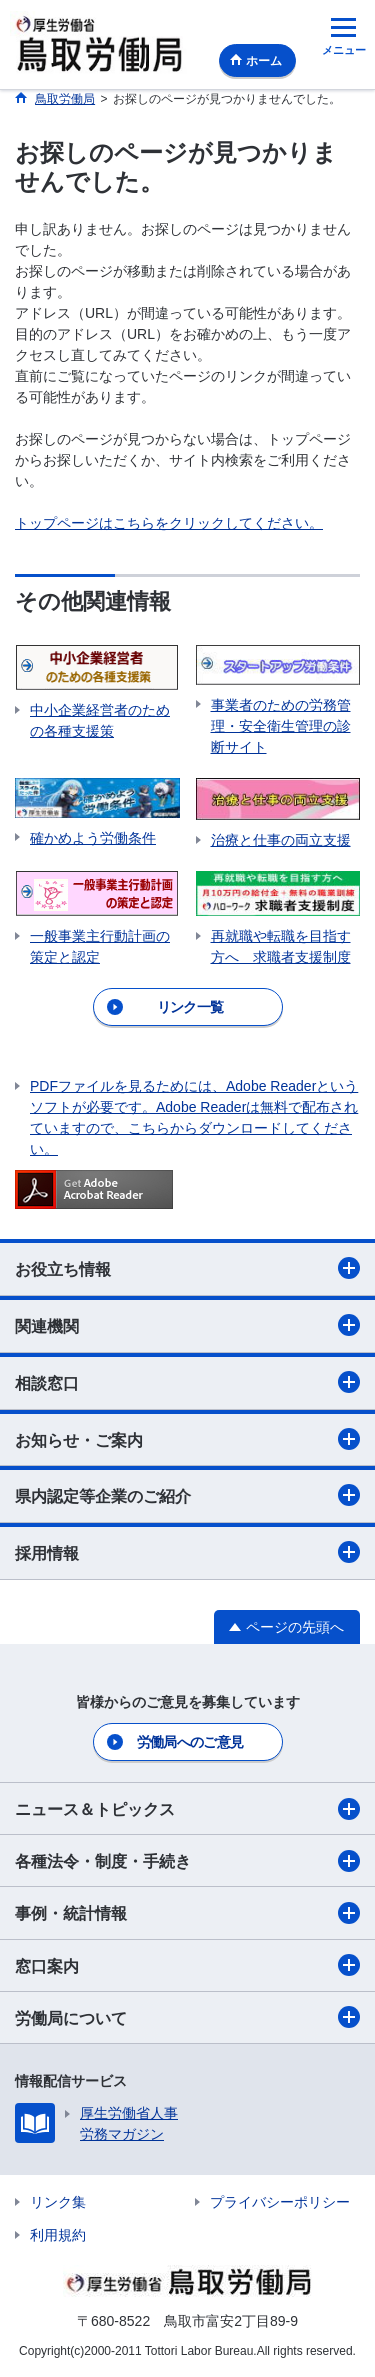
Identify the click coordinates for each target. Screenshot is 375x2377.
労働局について (187, 2017)
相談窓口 (187, 1382)
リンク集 (58, 2202)
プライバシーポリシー (280, 2202)
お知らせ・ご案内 (187, 1439)
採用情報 (187, 1552)
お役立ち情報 (187, 1268)
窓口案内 (187, 1965)
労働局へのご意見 (190, 1742)
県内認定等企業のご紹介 (187, 1495)
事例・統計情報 (187, 1913)
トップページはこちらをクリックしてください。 (169, 523)
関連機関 (187, 1325)
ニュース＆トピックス (187, 1809)
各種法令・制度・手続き (187, 1861)
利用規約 (58, 2235)
